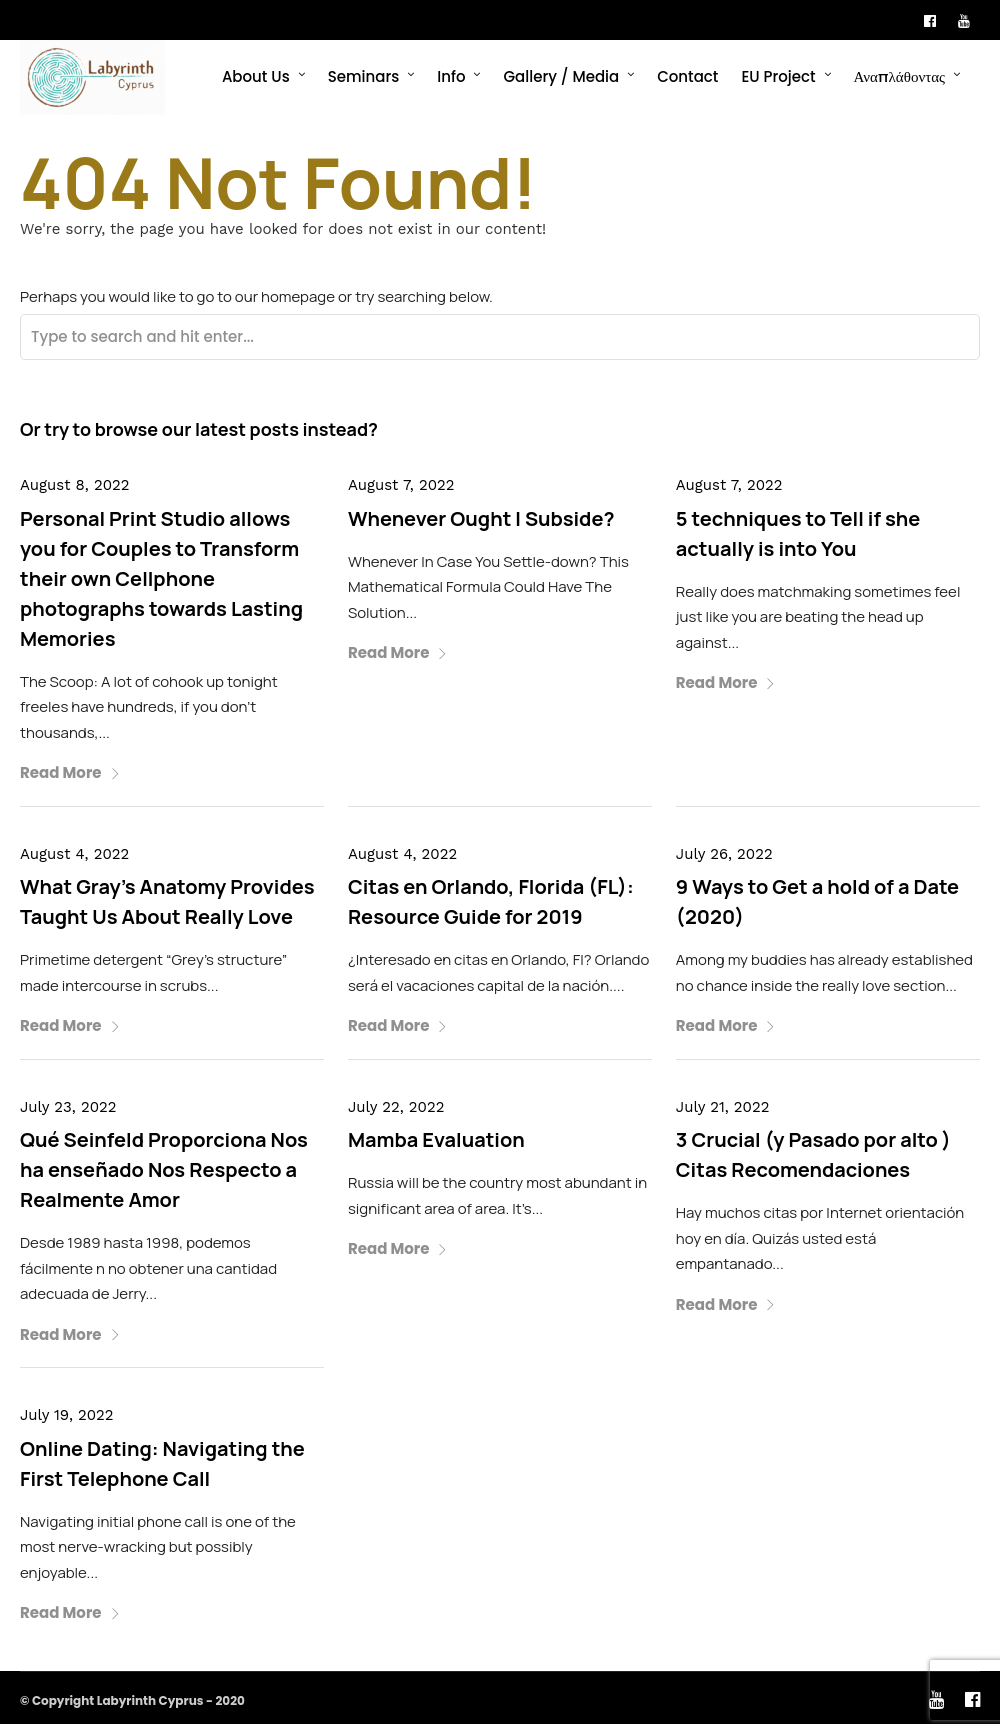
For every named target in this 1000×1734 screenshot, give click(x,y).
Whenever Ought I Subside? (481, 528)
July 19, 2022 (67, 1425)
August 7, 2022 (401, 495)
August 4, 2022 (74, 864)
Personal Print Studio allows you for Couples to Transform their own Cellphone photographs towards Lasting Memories (161, 588)
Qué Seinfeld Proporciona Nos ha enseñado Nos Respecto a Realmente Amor (164, 1179)
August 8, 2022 (74, 495)
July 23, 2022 (68, 1117)
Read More (70, 782)
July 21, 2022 (723, 1117)
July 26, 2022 (724, 864)
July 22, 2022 (396, 1117)
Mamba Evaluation (436, 1149)
